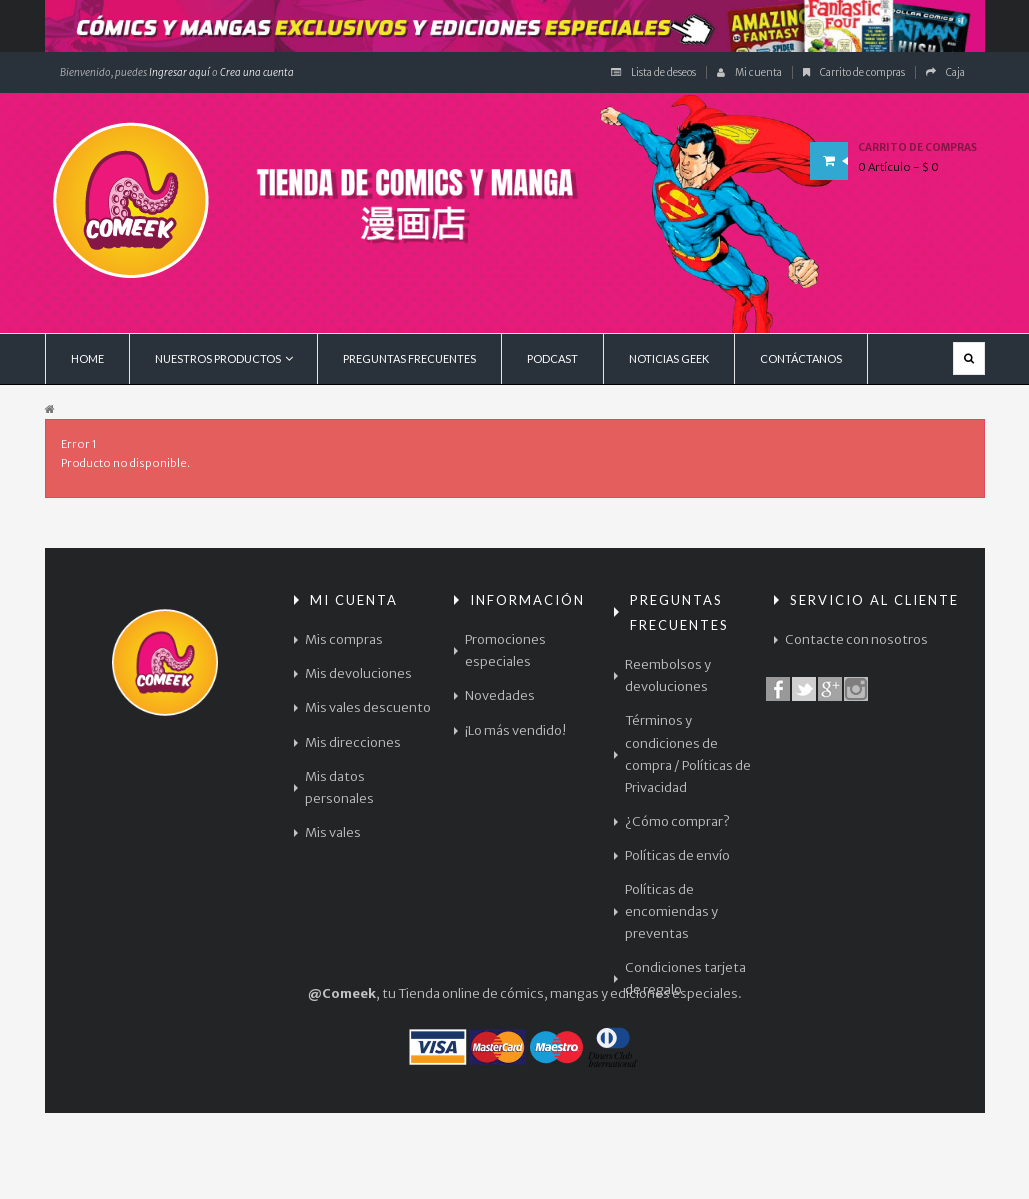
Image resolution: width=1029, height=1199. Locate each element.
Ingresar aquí (178, 72)
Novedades (500, 695)
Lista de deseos (653, 72)
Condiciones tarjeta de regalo (685, 978)
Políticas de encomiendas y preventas (671, 911)
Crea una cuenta (257, 72)
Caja (945, 72)
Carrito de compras (854, 72)
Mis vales (333, 832)
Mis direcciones (353, 742)
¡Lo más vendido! (515, 730)
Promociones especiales (505, 650)
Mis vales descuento (368, 707)
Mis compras (344, 639)
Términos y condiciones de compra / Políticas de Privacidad (688, 753)
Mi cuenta (749, 72)
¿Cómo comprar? (677, 821)
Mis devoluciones (358, 673)
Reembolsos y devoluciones (668, 675)
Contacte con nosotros (856, 639)
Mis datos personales (339, 787)
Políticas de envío (677, 855)
